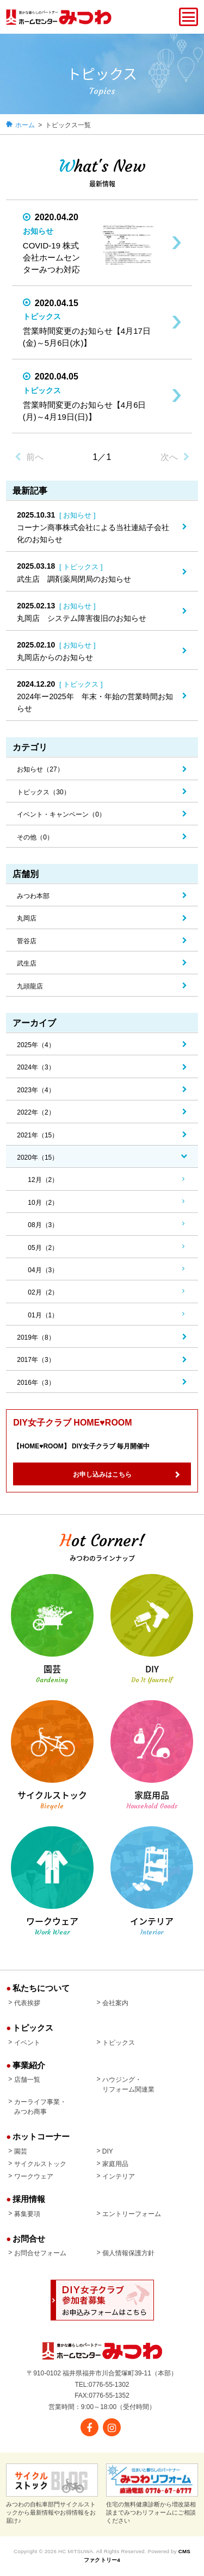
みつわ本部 (33, 896)
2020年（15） (37, 1157)
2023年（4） (35, 1090)
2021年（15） (37, 1135)
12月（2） (43, 1180)
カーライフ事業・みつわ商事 (40, 2106)
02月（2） (43, 1292)
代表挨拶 (27, 2003)
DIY (107, 2151)
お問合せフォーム (40, 2253)
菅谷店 (26, 941)
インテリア (118, 2176)
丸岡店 (26, 918)
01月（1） (43, 1315)
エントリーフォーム (131, 2214)
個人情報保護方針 (128, 2253)
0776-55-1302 (109, 2384)
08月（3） (43, 1225)
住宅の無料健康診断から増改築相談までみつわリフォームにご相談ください (152, 2493)
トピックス (118, 2042)
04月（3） (43, 1270)
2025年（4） (35, 1045)
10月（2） (43, 1202)
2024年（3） (35, 1067)
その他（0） (35, 837)
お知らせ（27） (40, 769)
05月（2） (43, 1248)
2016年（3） (35, 1382)
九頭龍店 (30, 986)
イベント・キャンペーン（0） (61, 814)
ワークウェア (33, 2176)
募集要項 (27, 2214)
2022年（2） (35, 1112)
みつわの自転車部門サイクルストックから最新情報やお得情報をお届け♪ (52, 2493)
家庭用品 (115, 2164)
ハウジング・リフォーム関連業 (128, 2084)
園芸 (20, 2151)
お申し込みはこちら (102, 1474)
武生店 (26, 963)
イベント (27, 2042)
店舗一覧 (27, 2079)
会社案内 (115, 2003)
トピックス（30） (43, 792)
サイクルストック (40, 2164)
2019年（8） (35, 1337)
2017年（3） (35, 1360)
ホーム (25, 125)
